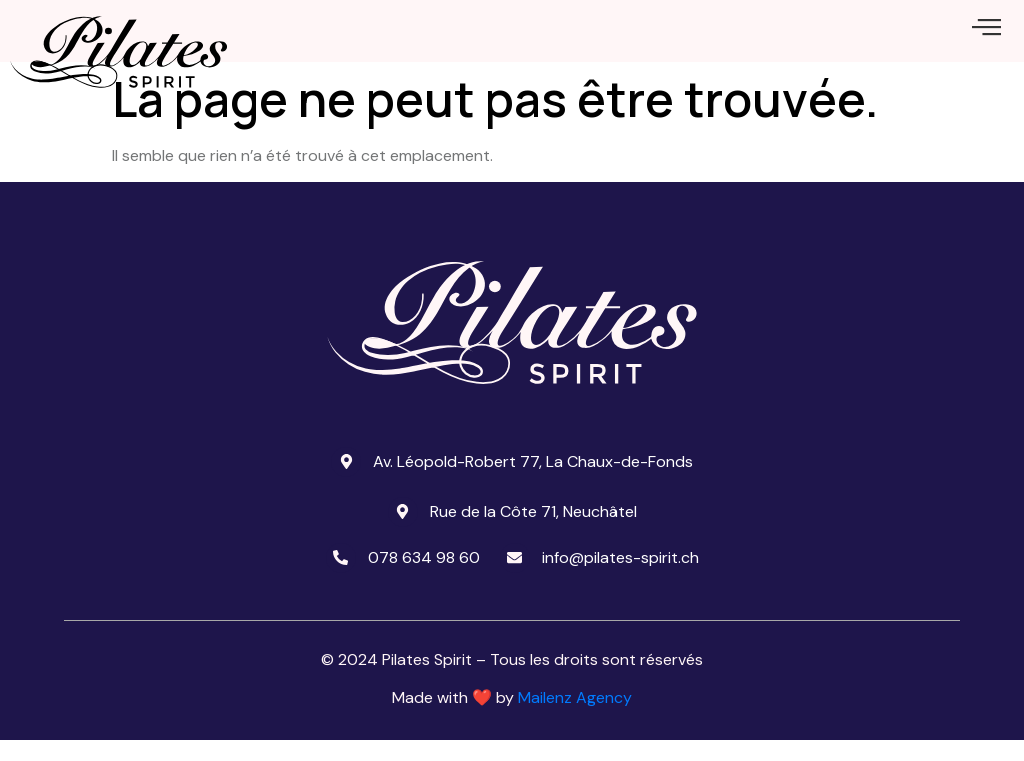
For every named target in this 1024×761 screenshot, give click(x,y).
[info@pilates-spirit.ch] (515, 578)
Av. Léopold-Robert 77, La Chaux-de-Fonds (533, 481)
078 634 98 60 (424, 577)
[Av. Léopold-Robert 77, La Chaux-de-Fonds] (346, 482)
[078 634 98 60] (341, 578)
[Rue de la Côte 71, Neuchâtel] (403, 532)
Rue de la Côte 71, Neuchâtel (533, 531)
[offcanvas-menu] (986, 37)
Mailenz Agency (575, 718)
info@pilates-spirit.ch (620, 577)
